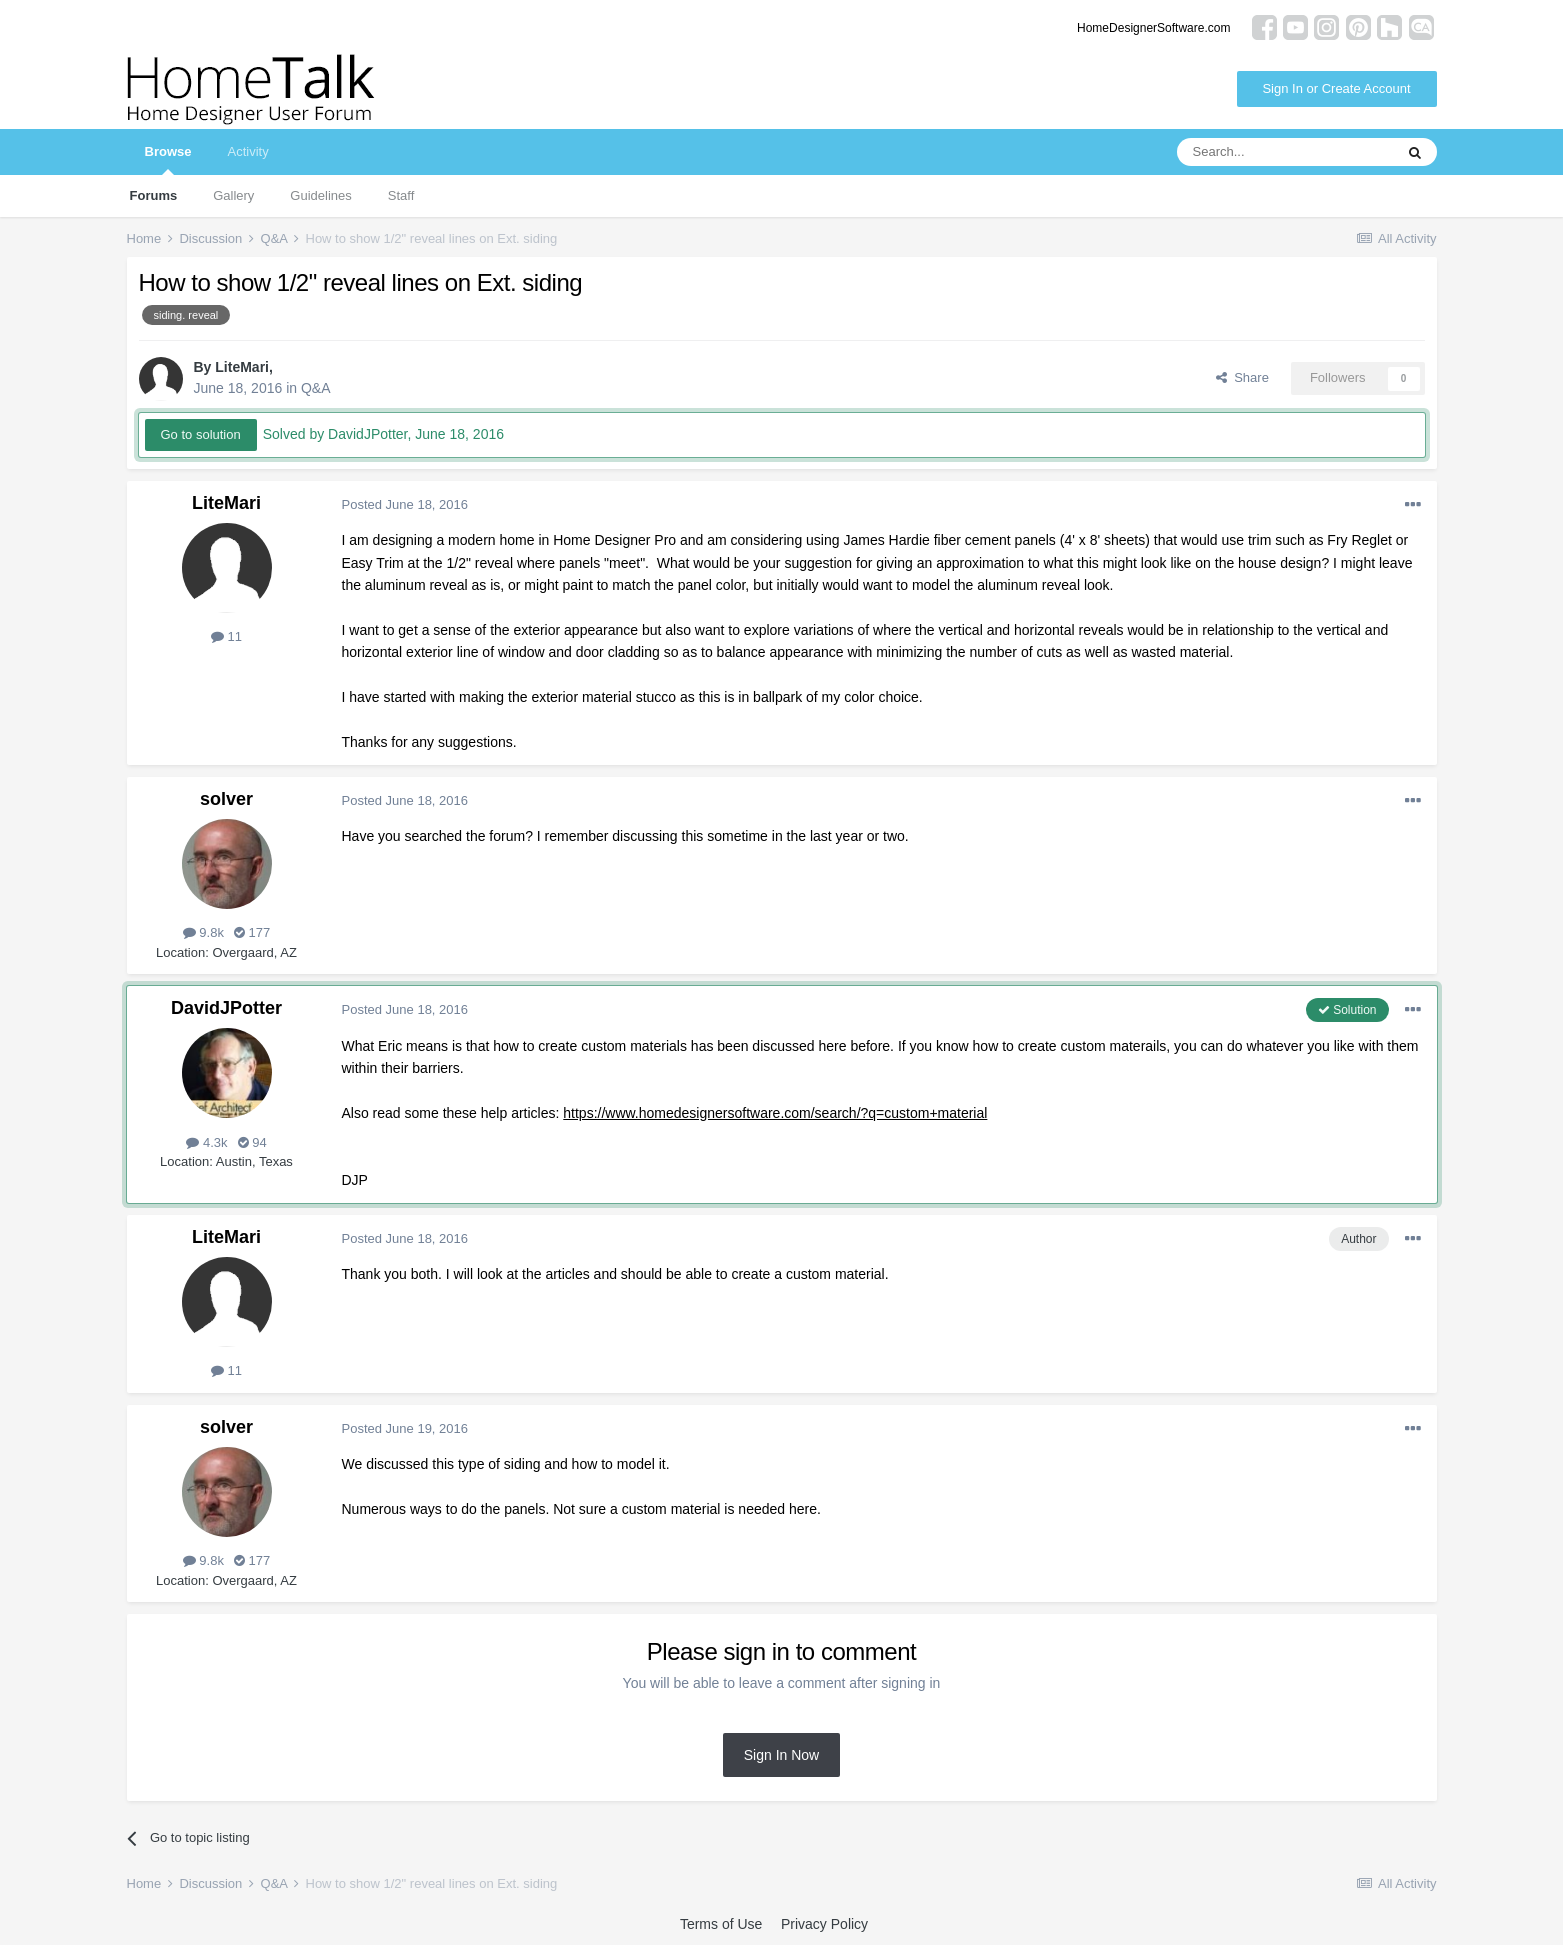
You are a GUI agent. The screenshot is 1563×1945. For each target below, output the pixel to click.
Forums (154, 195)
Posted (405, 504)
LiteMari (242, 367)
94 (252, 1142)
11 (226, 636)
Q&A (316, 388)
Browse (168, 159)
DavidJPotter (226, 1008)
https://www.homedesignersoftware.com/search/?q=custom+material (775, 1113)
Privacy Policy (824, 1924)
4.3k (206, 1142)
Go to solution (201, 434)
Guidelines (320, 195)
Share (1242, 377)
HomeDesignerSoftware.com (1153, 28)
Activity (247, 151)
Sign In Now (781, 1755)
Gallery (233, 195)
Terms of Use (721, 1924)
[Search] (1285, 152)
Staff (401, 195)
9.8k (203, 932)
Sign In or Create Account (1336, 88)
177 (252, 932)
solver (226, 799)
